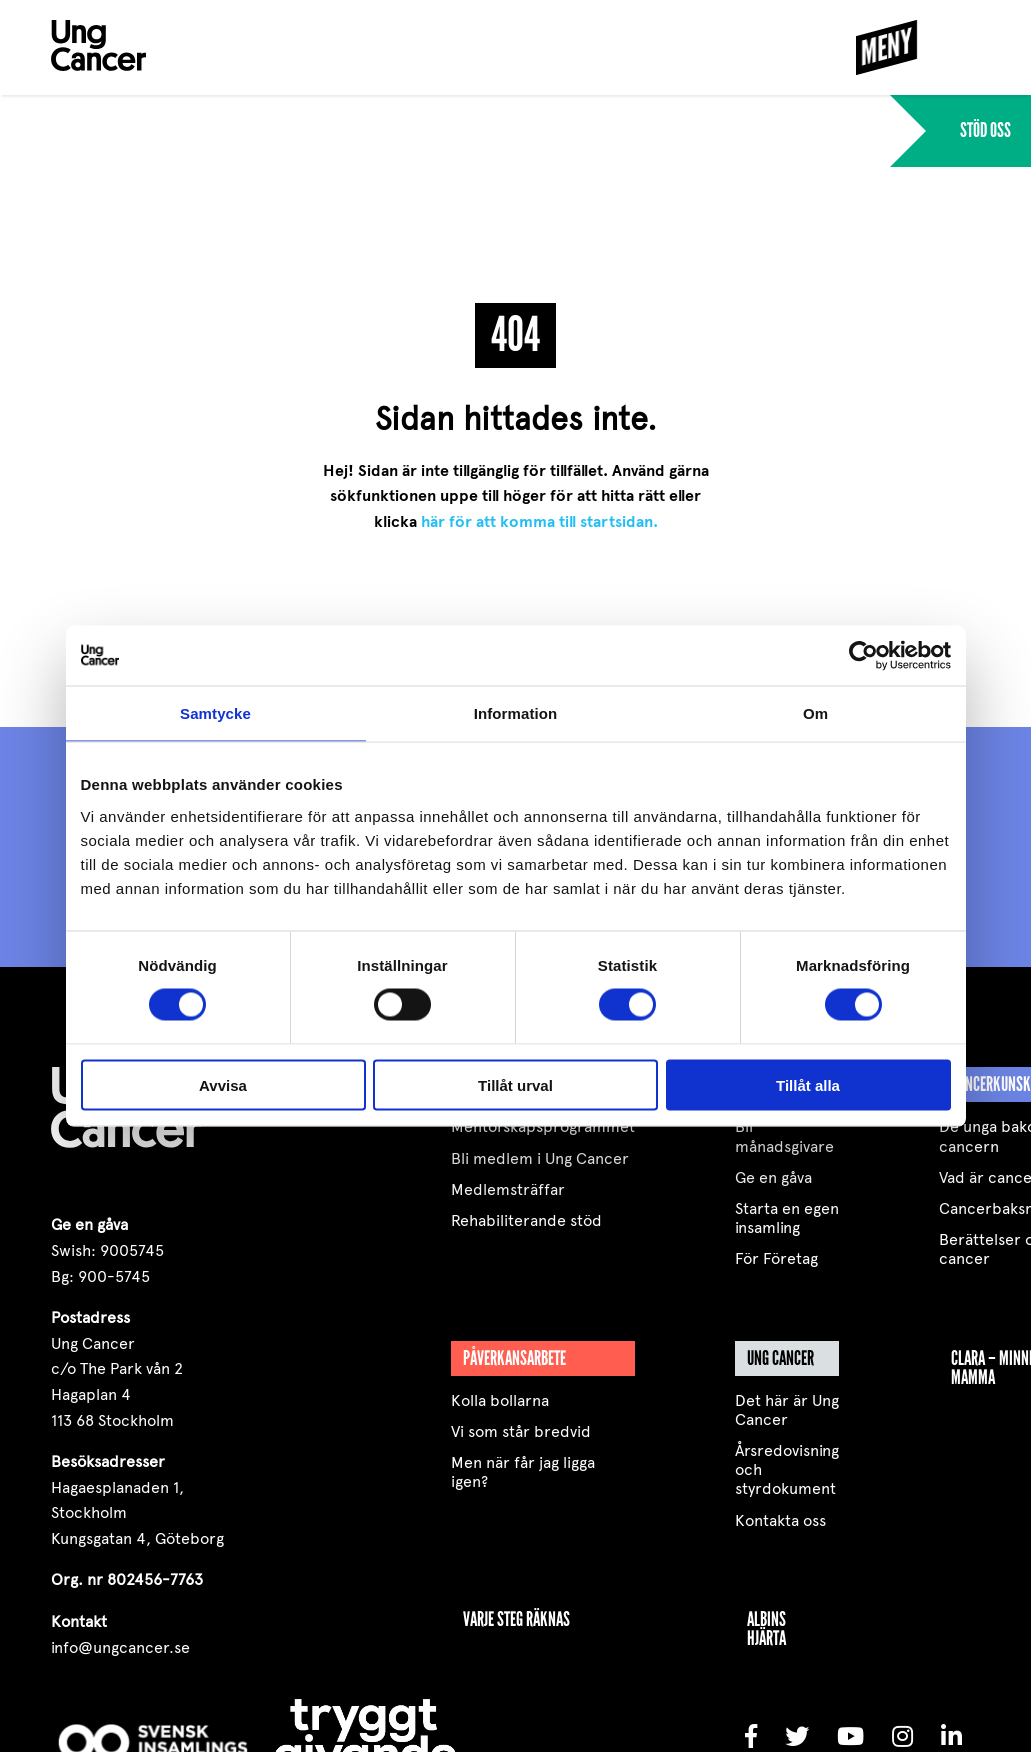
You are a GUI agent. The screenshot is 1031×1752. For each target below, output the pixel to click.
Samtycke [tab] (215, 713)
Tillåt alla (808, 1084)
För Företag (776, 1258)
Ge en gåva (773, 1177)
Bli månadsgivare (784, 1136)
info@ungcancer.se (120, 1647)
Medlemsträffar (508, 1189)
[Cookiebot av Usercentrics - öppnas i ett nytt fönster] (863, 656)
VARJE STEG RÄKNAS (516, 1619)
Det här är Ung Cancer (787, 1410)
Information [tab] (516, 713)
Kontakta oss (780, 1520)
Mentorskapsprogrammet (543, 1126)
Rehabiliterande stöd (526, 1220)
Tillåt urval (515, 1084)
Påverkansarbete (514, 1358)
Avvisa (223, 1084)
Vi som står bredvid (521, 1431)
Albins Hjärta (766, 1628)
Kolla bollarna (500, 1400)
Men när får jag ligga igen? (523, 1472)
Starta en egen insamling (787, 1218)
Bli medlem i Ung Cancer (540, 1158)
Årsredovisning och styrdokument (787, 1469)
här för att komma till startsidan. (539, 522)
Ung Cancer (780, 1358)
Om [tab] (815, 713)
